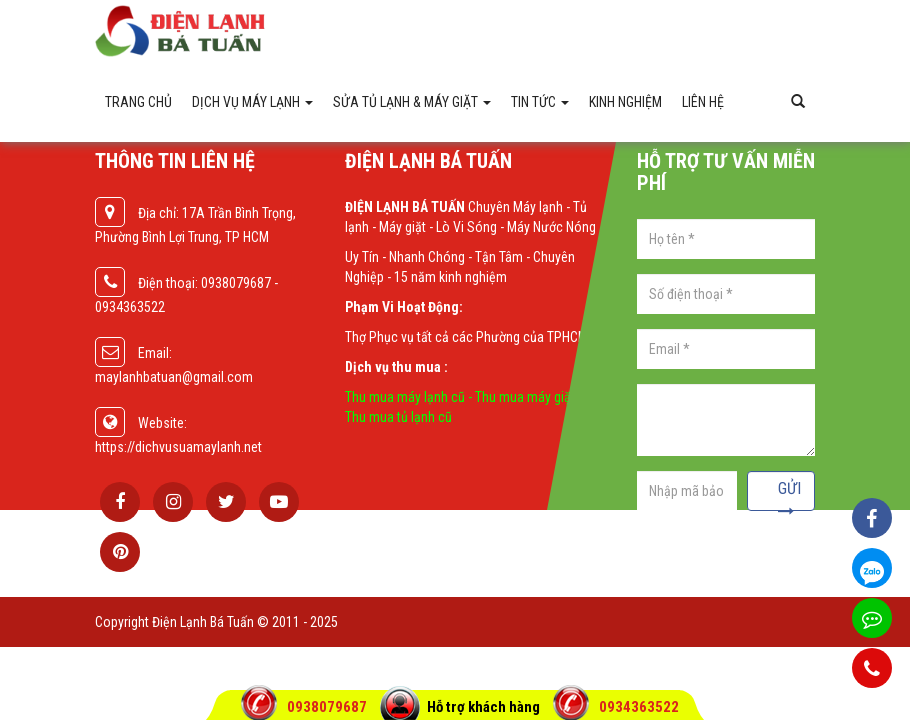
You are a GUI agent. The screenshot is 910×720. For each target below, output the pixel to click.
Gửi (789, 495)
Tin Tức (540, 102)
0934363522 (639, 707)
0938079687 (328, 707)
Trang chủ (138, 102)
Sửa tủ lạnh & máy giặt (412, 102)
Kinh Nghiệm (625, 102)
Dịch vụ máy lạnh (252, 102)
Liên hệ (703, 102)
